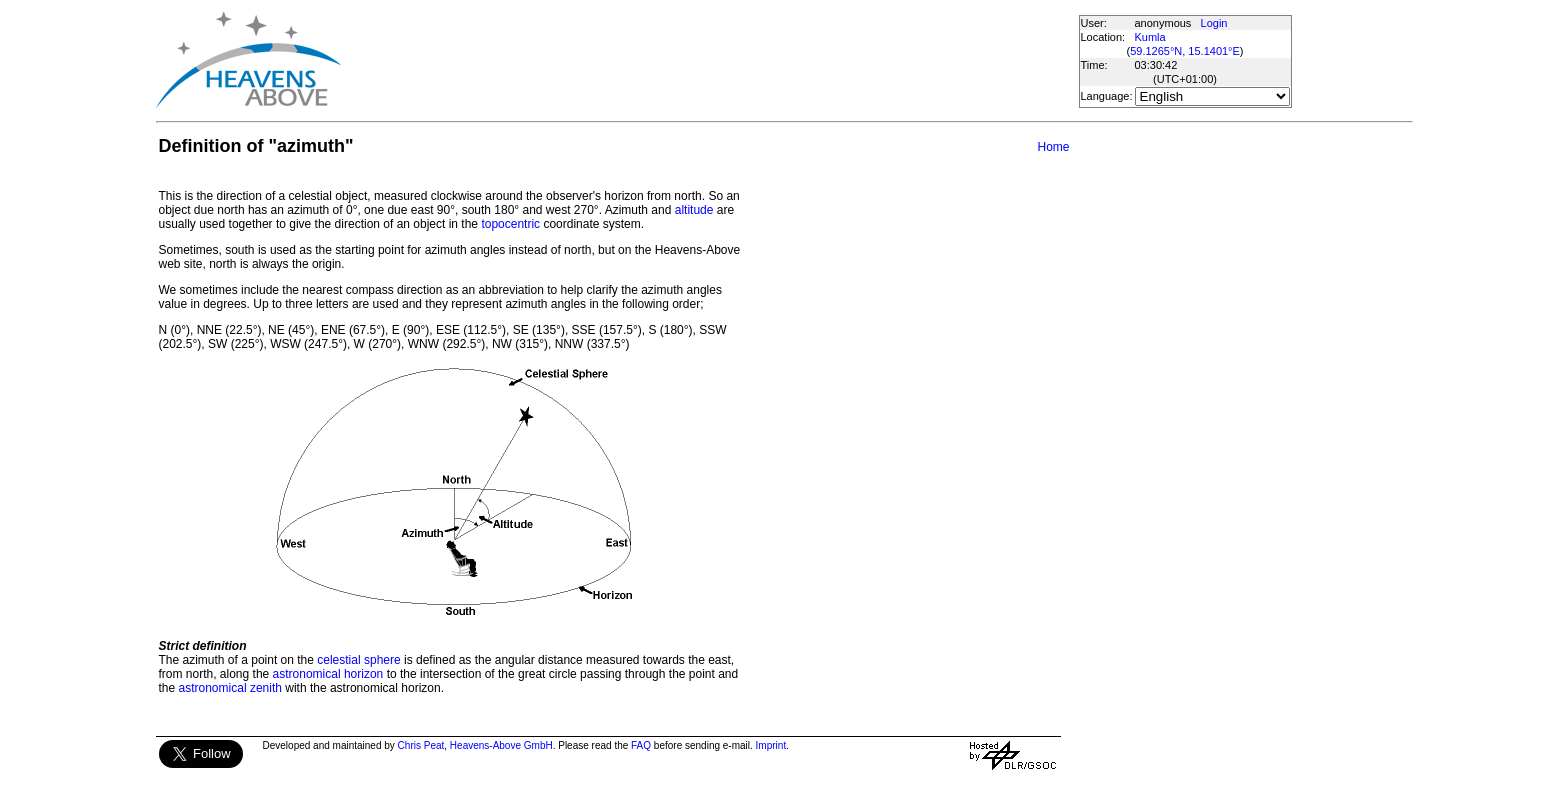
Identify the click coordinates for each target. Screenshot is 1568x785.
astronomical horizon (328, 674)
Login (1214, 23)
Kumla (1150, 37)
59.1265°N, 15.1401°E (1185, 51)
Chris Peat (421, 745)
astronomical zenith (230, 688)
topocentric (510, 224)
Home (1053, 147)
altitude (694, 210)
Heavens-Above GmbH (501, 745)
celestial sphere (358, 660)
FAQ (641, 745)
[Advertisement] (709, 60)
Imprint (771, 745)
